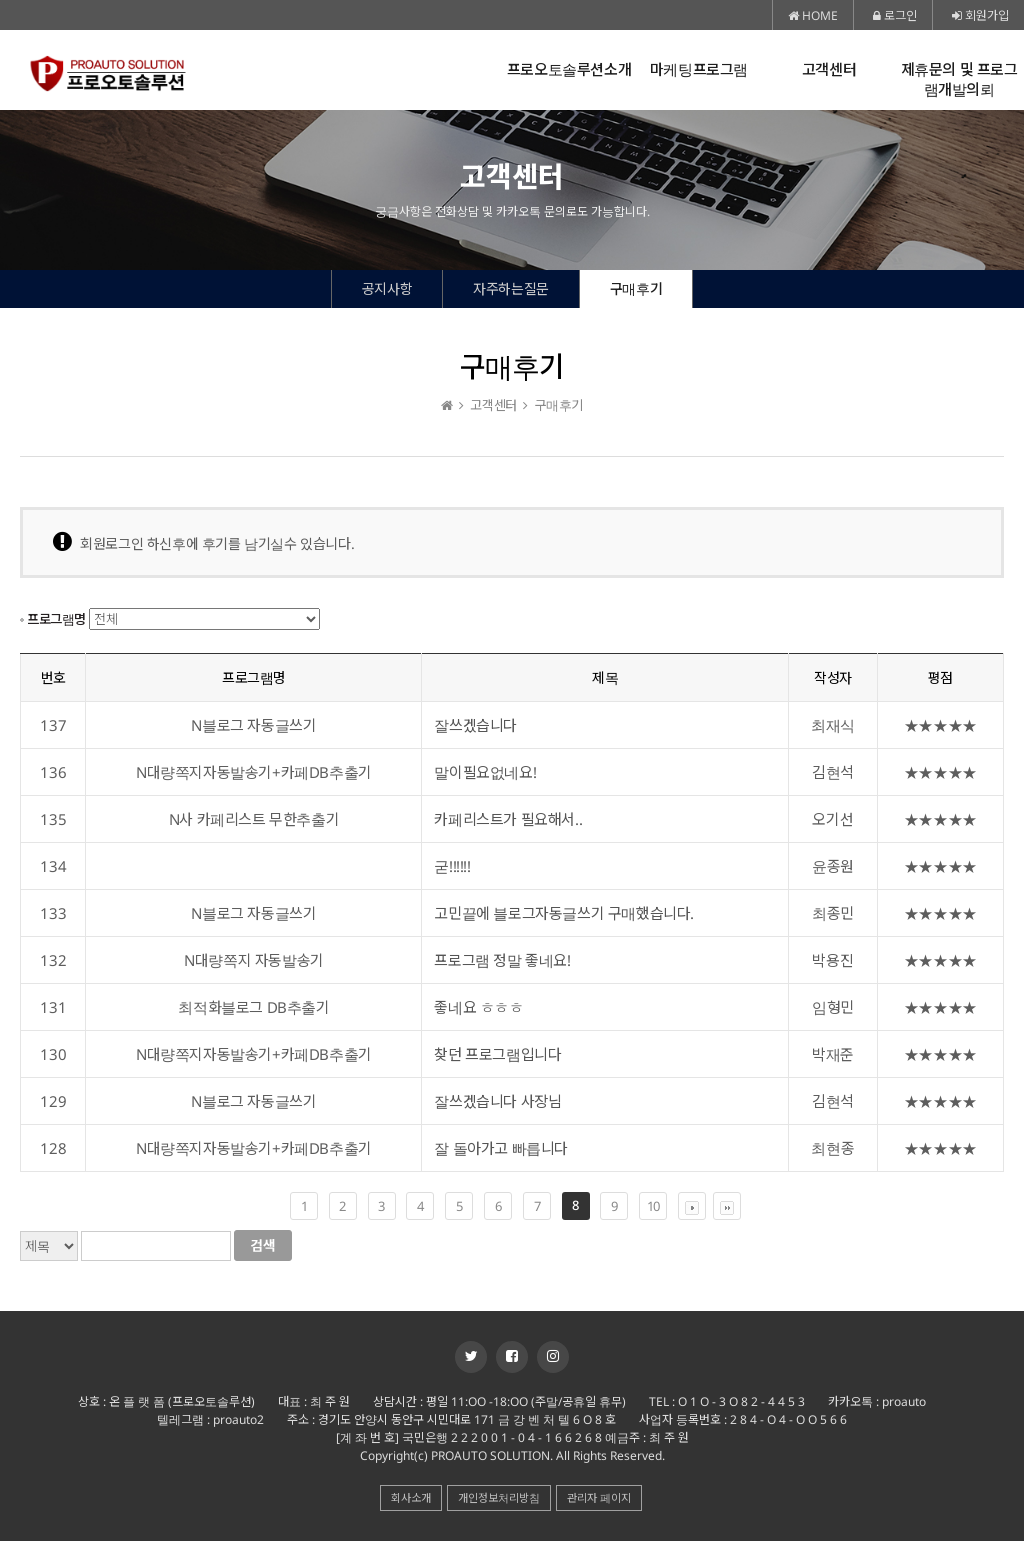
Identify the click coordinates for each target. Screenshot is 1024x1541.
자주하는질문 (511, 288)
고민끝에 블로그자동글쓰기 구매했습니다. (564, 913)
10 (653, 1206)
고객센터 (829, 69)
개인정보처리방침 (499, 1497)
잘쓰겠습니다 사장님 (497, 1101)
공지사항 (387, 288)
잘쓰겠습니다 (475, 725)
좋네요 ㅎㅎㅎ (478, 1007)
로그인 (895, 15)
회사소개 (411, 1497)
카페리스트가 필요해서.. (508, 819)
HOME (813, 15)
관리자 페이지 (599, 1497)
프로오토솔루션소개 (569, 69)
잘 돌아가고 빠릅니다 (501, 1148)
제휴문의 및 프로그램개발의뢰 (959, 79)
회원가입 (980, 15)
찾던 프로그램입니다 (497, 1054)
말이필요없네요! (485, 772)
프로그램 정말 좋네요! (502, 960)
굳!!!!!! (452, 866)
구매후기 (636, 288)
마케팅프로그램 (699, 69)
